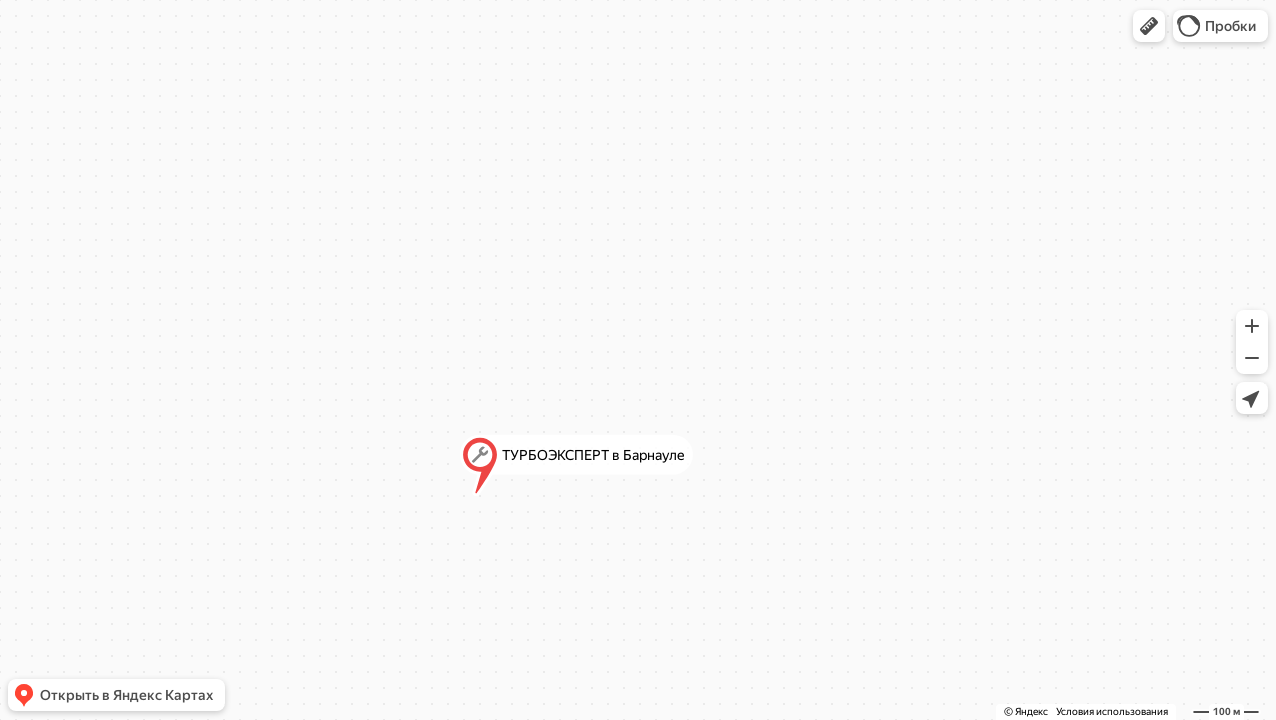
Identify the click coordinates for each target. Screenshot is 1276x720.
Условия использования (1112, 711)
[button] (1149, 26)
